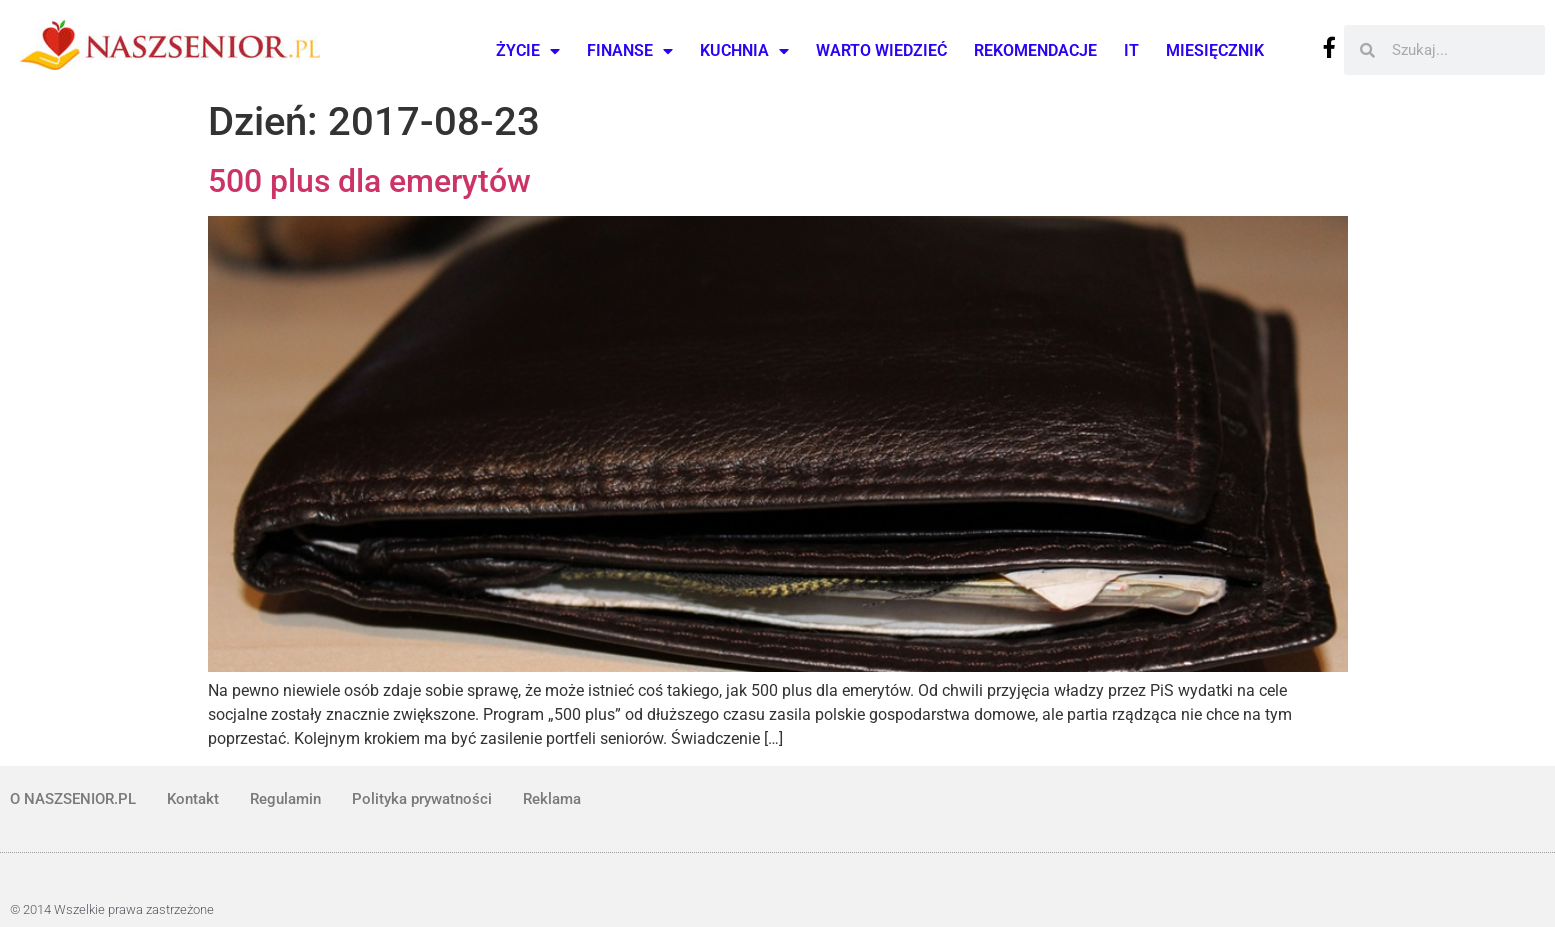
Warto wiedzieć (881, 50)
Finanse (630, 51)
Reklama (552, 799)
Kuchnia (744, 51)
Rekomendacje (1035, 50)
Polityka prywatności (422, 799)
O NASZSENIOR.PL (73, 799)
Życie (528, 51)
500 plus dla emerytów (369, 181)
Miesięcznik (1215, 50)
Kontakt (193, 799)
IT (1131, 50)
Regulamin (285, 799)
